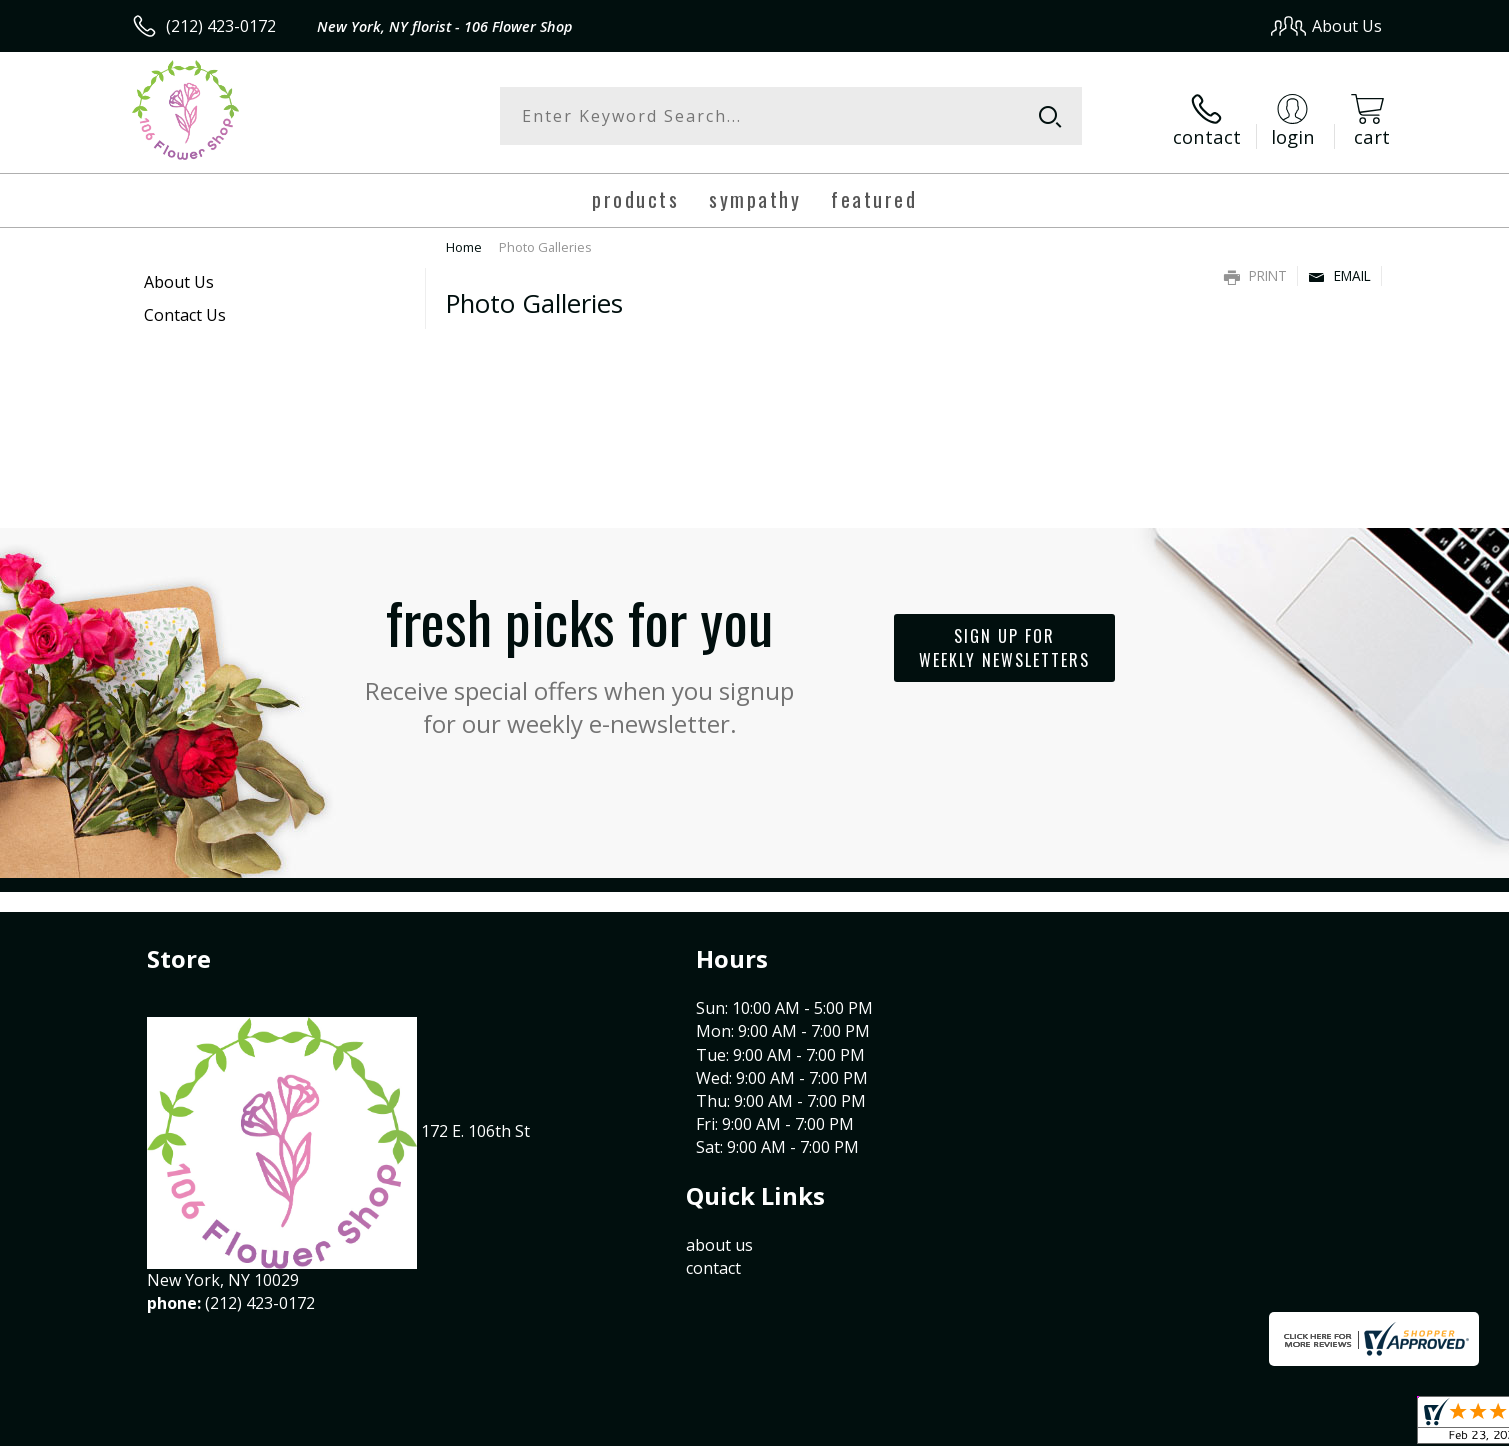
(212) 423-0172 (221, 26)
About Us (179, 276)
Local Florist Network (1205, 1425)
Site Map (1328, 1425)
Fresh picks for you (580, 653)
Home (464, 241)
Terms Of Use (947, 1425)
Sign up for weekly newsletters (1004, 642)
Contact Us (185, 309)
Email (1339, 269)
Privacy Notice (1064, 1425)
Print (1255, 269)
